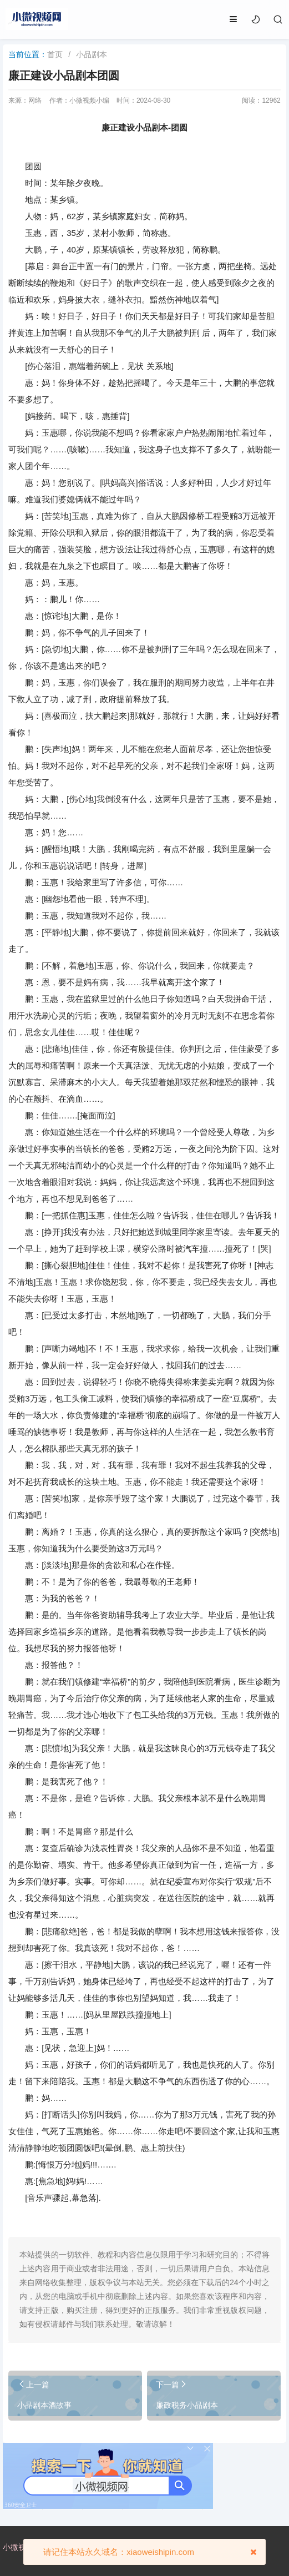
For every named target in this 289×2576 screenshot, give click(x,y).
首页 (55, 54)
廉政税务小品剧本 (187, 2405)
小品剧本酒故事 (44, 2405)
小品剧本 (91, 54)
